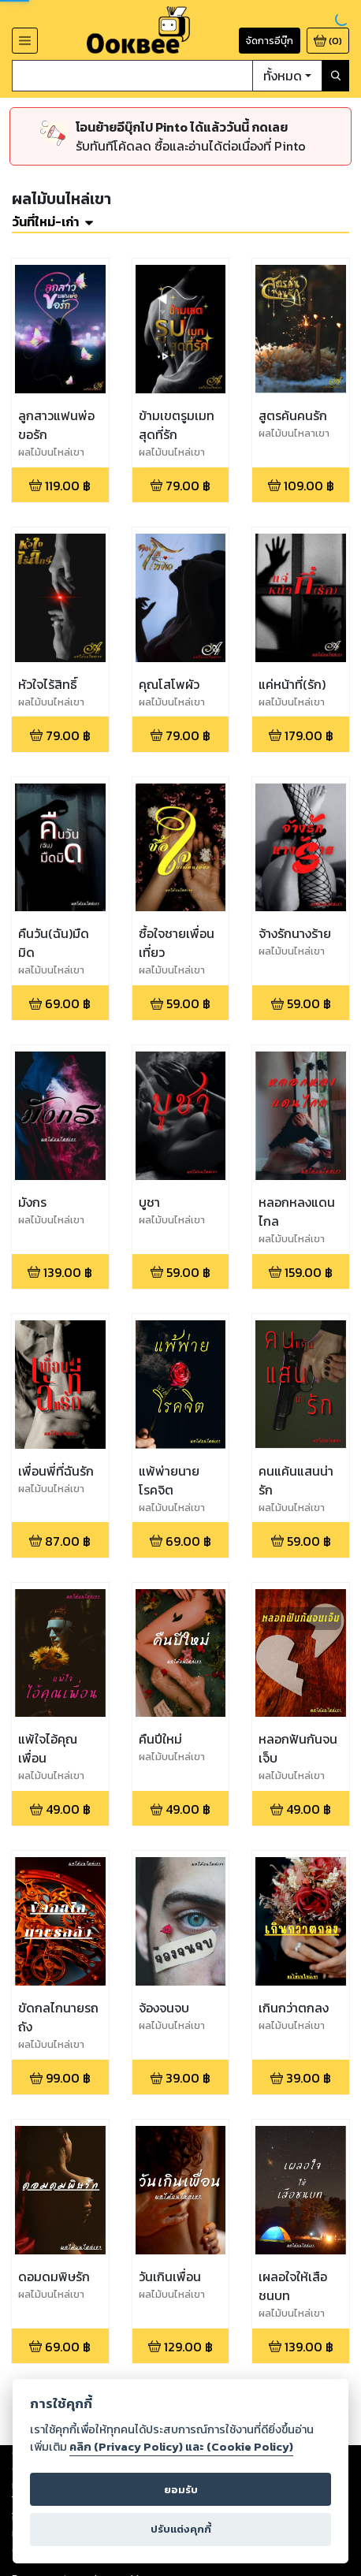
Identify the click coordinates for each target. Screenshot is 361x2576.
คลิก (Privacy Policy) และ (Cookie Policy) (181, 2446)
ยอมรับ (181, 2489)
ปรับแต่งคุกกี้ (181, 2529)
